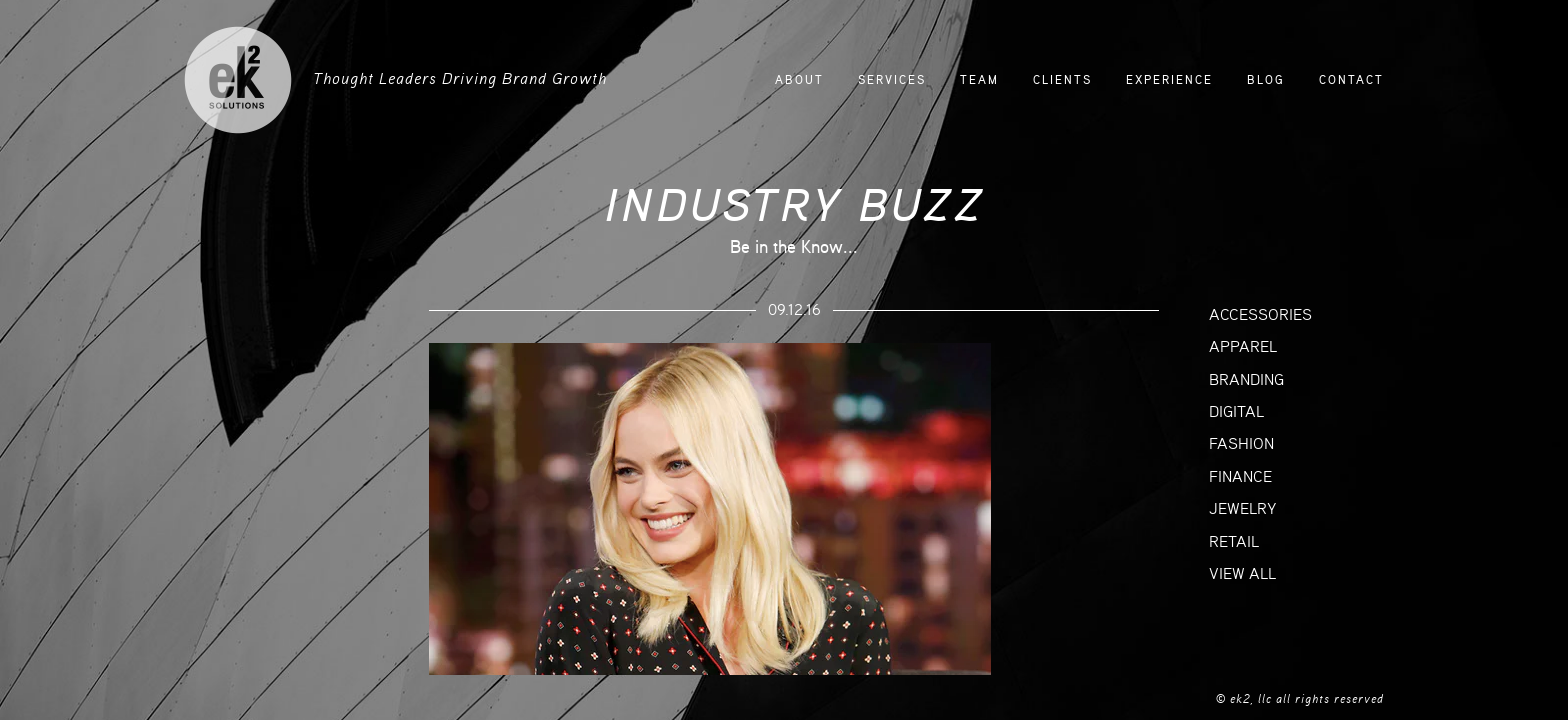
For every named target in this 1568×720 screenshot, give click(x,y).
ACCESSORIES (1260, 315)
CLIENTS (1062, 80)
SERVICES (892, 80)
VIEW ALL (1242, 574)
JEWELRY (1243, 509)
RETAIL (1234, 542)
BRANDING (1246, 380)
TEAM (979, 80)
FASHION (1241, 444)
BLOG (1266, 80)
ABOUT (799, 80)
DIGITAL (1236, 412)
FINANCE (1240, 477)
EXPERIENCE (1169, 80)
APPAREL (1243, 347)
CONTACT (1351, 80)
